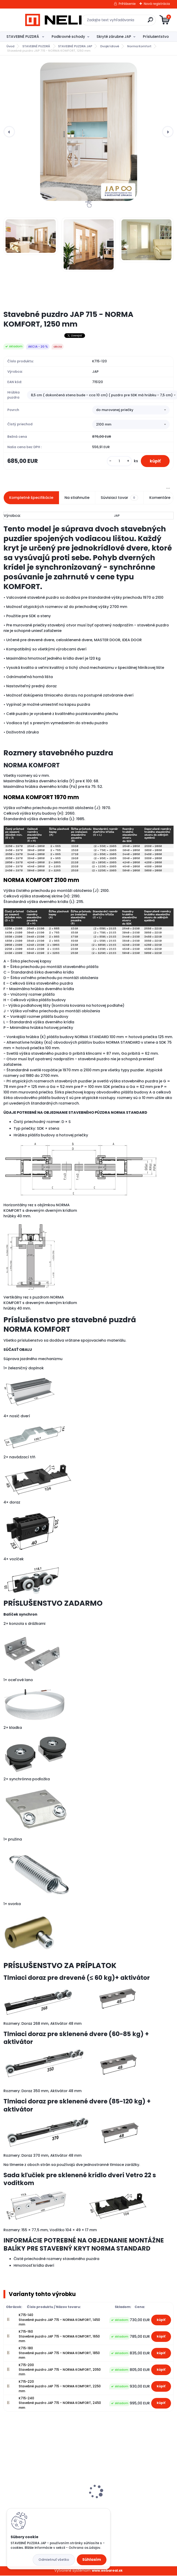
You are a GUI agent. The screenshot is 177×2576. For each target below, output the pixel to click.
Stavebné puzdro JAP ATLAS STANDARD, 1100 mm (128, 2503)
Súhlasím (91, 2559)
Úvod (10, 46)
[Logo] (31, 20)
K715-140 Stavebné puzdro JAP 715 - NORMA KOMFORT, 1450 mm (59, 2320)
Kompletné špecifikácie (31, 498)
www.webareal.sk (107, 2571)
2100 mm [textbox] (103, 424)
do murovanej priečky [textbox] (114, 410)
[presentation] (9, 131)
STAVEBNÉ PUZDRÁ (23, 36)
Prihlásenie (127, 3)
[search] (144, 21)
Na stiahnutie (77, 498)
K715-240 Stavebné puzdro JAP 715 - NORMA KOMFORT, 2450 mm (60, 2403)
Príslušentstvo (156, 36)
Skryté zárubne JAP (114, 36)
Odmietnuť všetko (53, 2559)
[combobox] (131, 410)
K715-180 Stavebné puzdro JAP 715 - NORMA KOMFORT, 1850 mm (59, 2353)
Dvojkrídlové (109, 46)
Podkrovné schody (68, 36)
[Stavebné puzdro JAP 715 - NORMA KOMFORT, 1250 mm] (88, 132)
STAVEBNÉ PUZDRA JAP (75, 46)
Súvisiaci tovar (119, 498)
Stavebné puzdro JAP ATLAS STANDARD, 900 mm (41, 2503)
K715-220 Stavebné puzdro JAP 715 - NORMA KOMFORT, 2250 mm (60, 2387)
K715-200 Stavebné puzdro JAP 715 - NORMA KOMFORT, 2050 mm (60, 2370)
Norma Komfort (139, 46)
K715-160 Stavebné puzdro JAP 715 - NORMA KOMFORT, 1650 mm (59, 2337)
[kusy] (119, 461)
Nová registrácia (157, 3)
